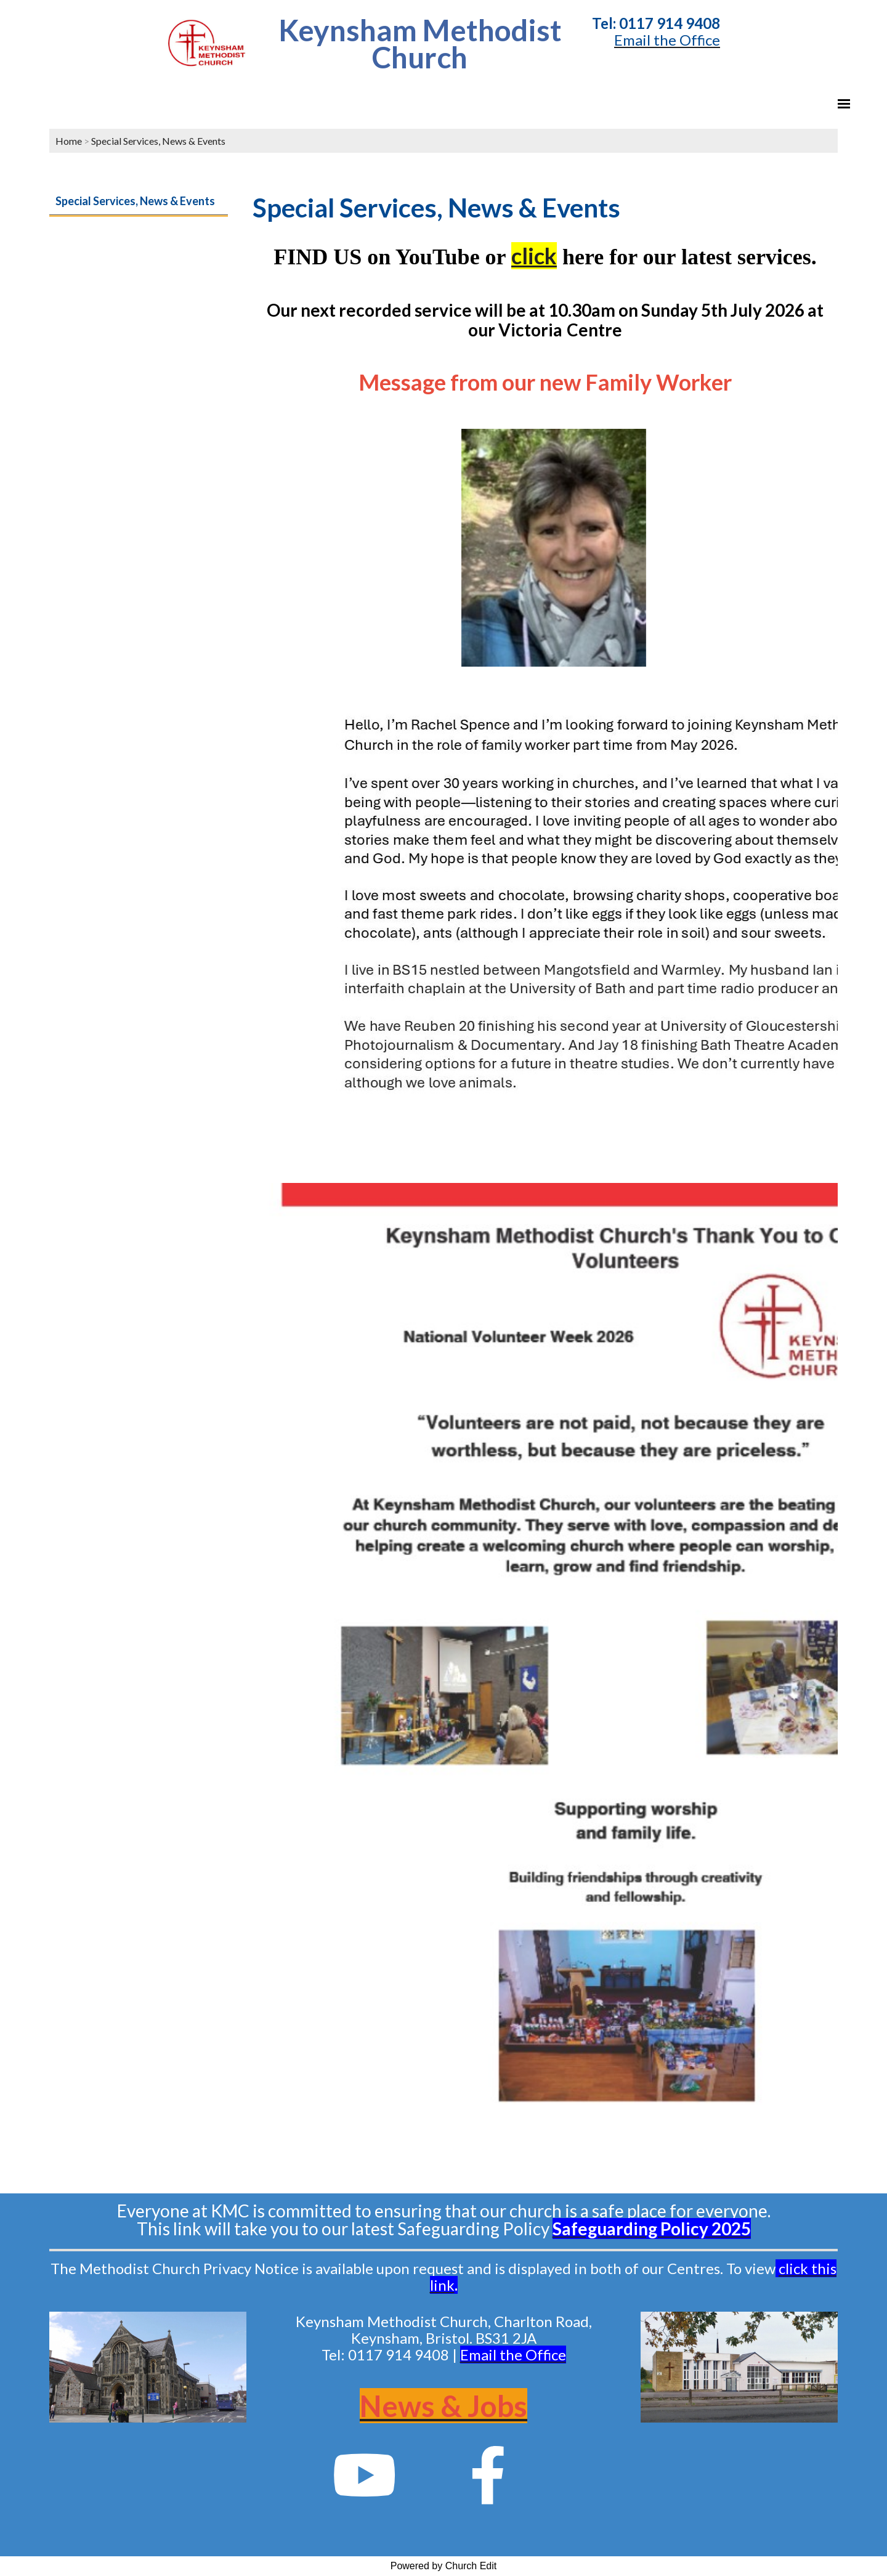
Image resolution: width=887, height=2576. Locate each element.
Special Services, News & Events (158, 141)
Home (68, 141)
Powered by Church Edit (444, 2566)
